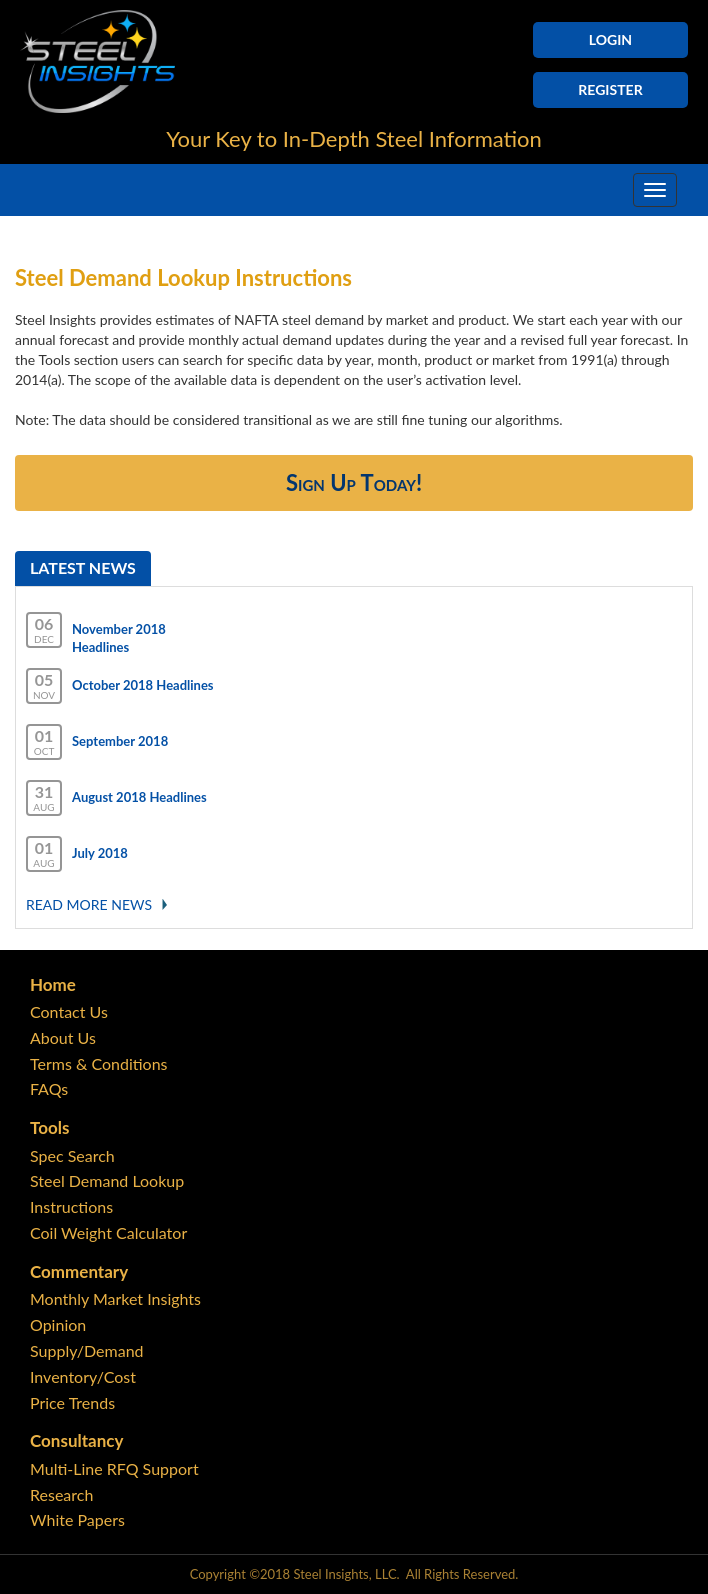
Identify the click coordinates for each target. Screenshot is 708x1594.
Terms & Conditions (99, 1063)
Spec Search (72, 1155)
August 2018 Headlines (139, 797)
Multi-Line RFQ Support (114, 1468)
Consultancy (76, 1440)
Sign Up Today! (354, 482)
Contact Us (69, 1011)
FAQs (49, 1088)
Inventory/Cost (83, 1376)
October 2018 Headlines (143, 685)
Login (610, 39)
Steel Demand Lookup (107, 1180)
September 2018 (120, 741)
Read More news (89, 904)
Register (610, 89)
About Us (63, 1037)
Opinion (58, 1324)
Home (53, 984)
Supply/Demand (87, 1350)
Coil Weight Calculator (108, 1232)
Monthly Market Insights (115, 1298)
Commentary (79, 1271)
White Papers (77, 1519)
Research (61, 1494)
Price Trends (72, 1402)
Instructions (71, 1206)
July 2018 (100, 853)
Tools (49, 1127)
